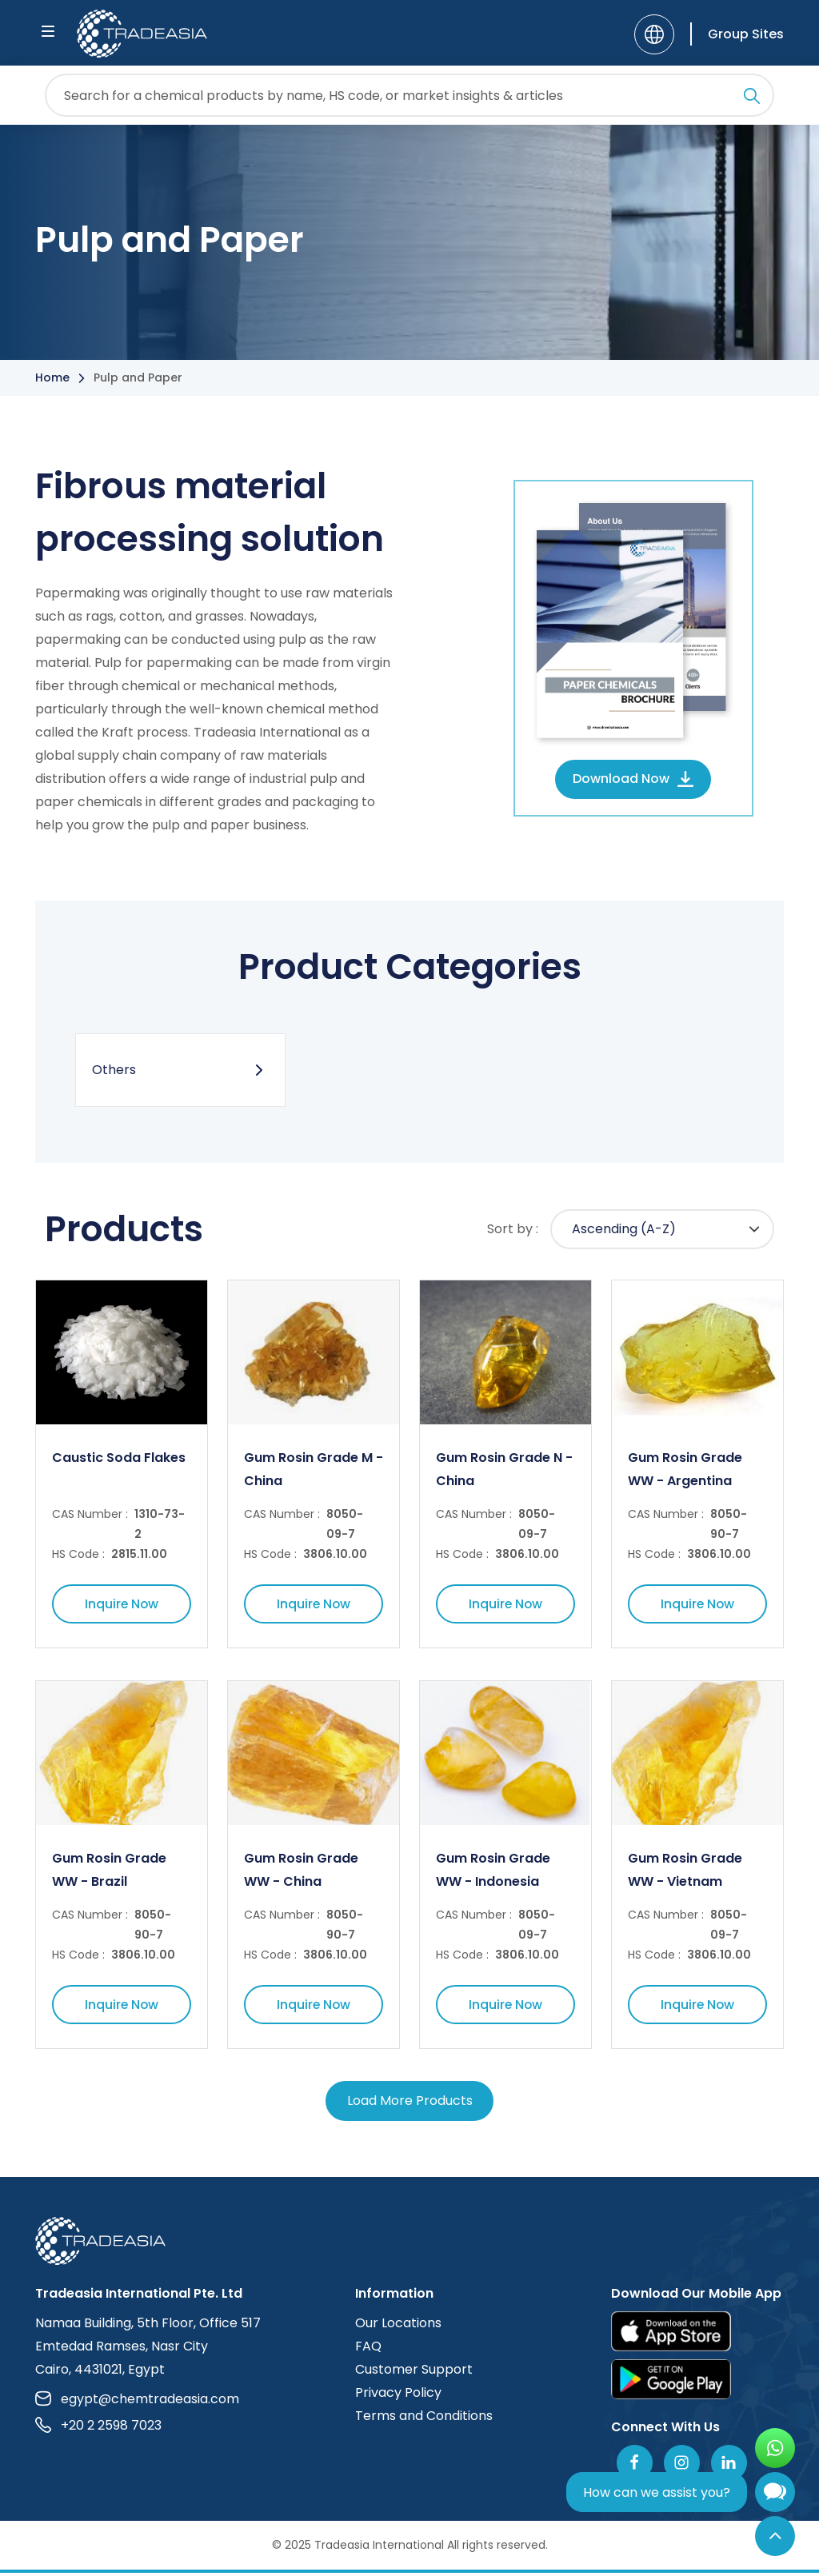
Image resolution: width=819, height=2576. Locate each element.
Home (52, 377)
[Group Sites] (737, 34)
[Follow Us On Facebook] (635, 2466)
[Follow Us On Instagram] (682, 2466)
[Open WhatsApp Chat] (775, 2448)
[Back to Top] (775, 2536)
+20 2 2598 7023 (98, 2428)
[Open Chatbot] (775, 2495)
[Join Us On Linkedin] (729, 2466)
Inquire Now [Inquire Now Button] (121, 1606)
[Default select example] (662, 1231)
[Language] (654, 34)
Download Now (633, 778)
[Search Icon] (752, 98)
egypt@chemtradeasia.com (137, 2402)
